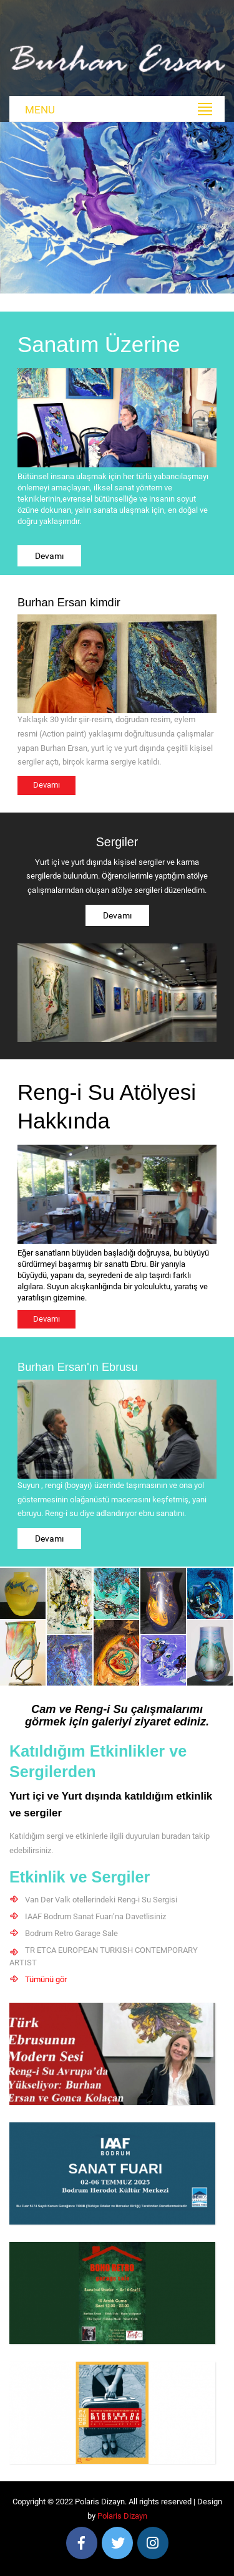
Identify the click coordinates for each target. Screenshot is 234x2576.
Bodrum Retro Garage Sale (71, 1933)
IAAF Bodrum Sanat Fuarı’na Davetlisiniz (95, 1916)
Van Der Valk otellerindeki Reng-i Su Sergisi (101, 1899)
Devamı (49, 556)
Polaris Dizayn (122, 2516)
